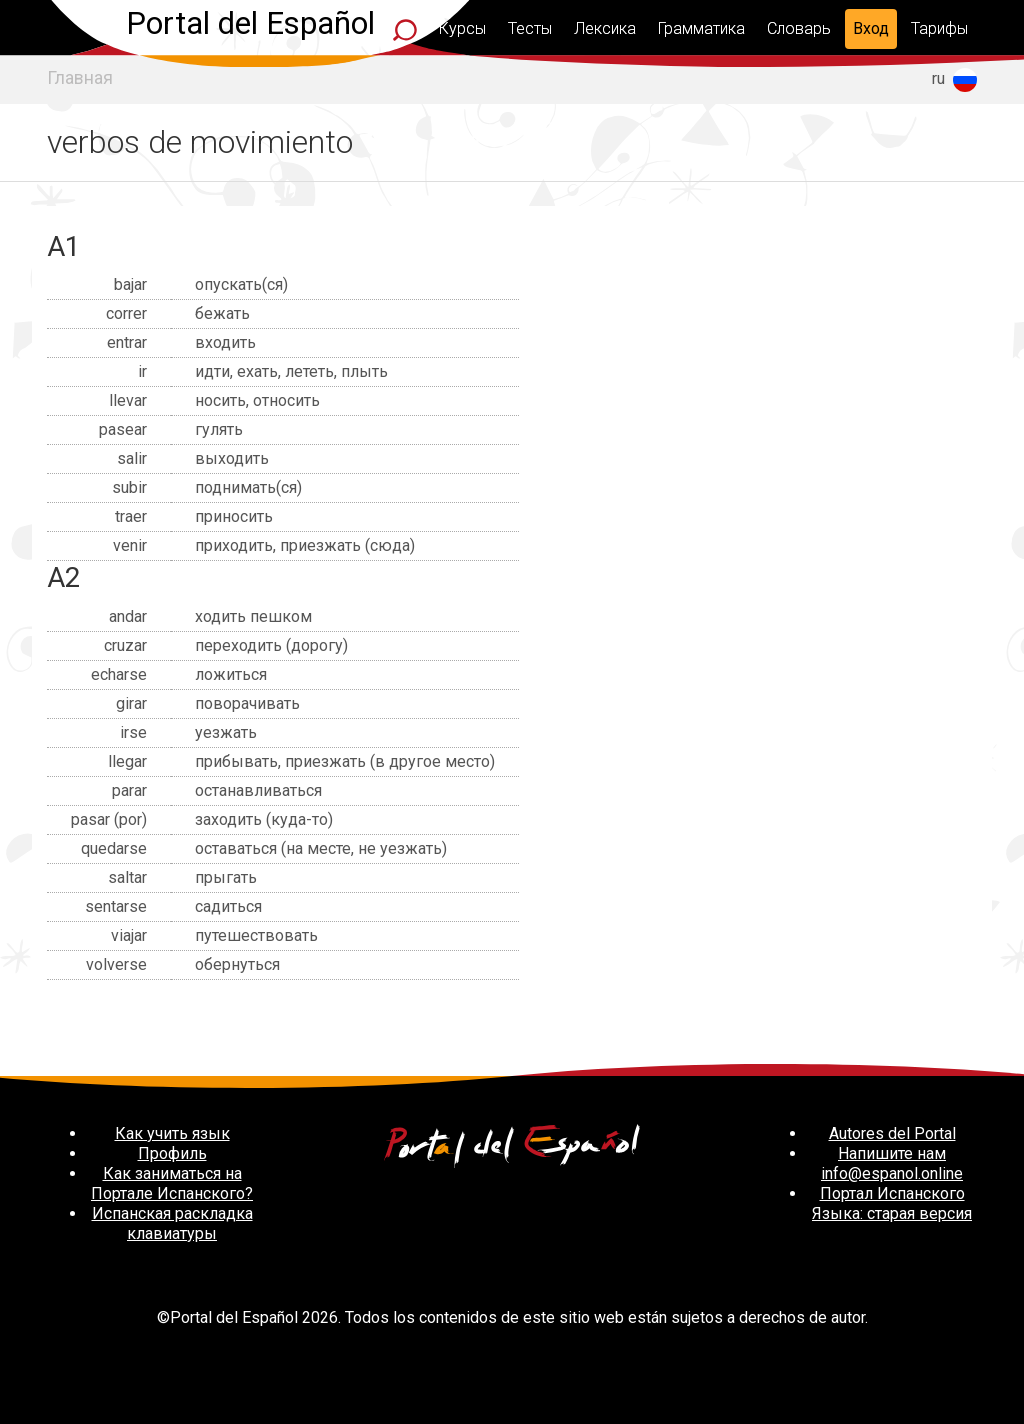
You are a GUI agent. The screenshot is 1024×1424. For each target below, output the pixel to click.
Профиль (172, 1153)
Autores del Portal (892, 1133)
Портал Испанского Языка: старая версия (892, 1203)
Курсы (462, 28)
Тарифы (939, 28)
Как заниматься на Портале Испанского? (172, 1183)
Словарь (799, 28)
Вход (871, 28)
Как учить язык (172, 1133)
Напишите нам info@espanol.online (892, 1163)
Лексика (605, 28)
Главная (80, 78)
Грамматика (701, 28)
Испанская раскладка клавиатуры (172, 1223)
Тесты (530, 28)
